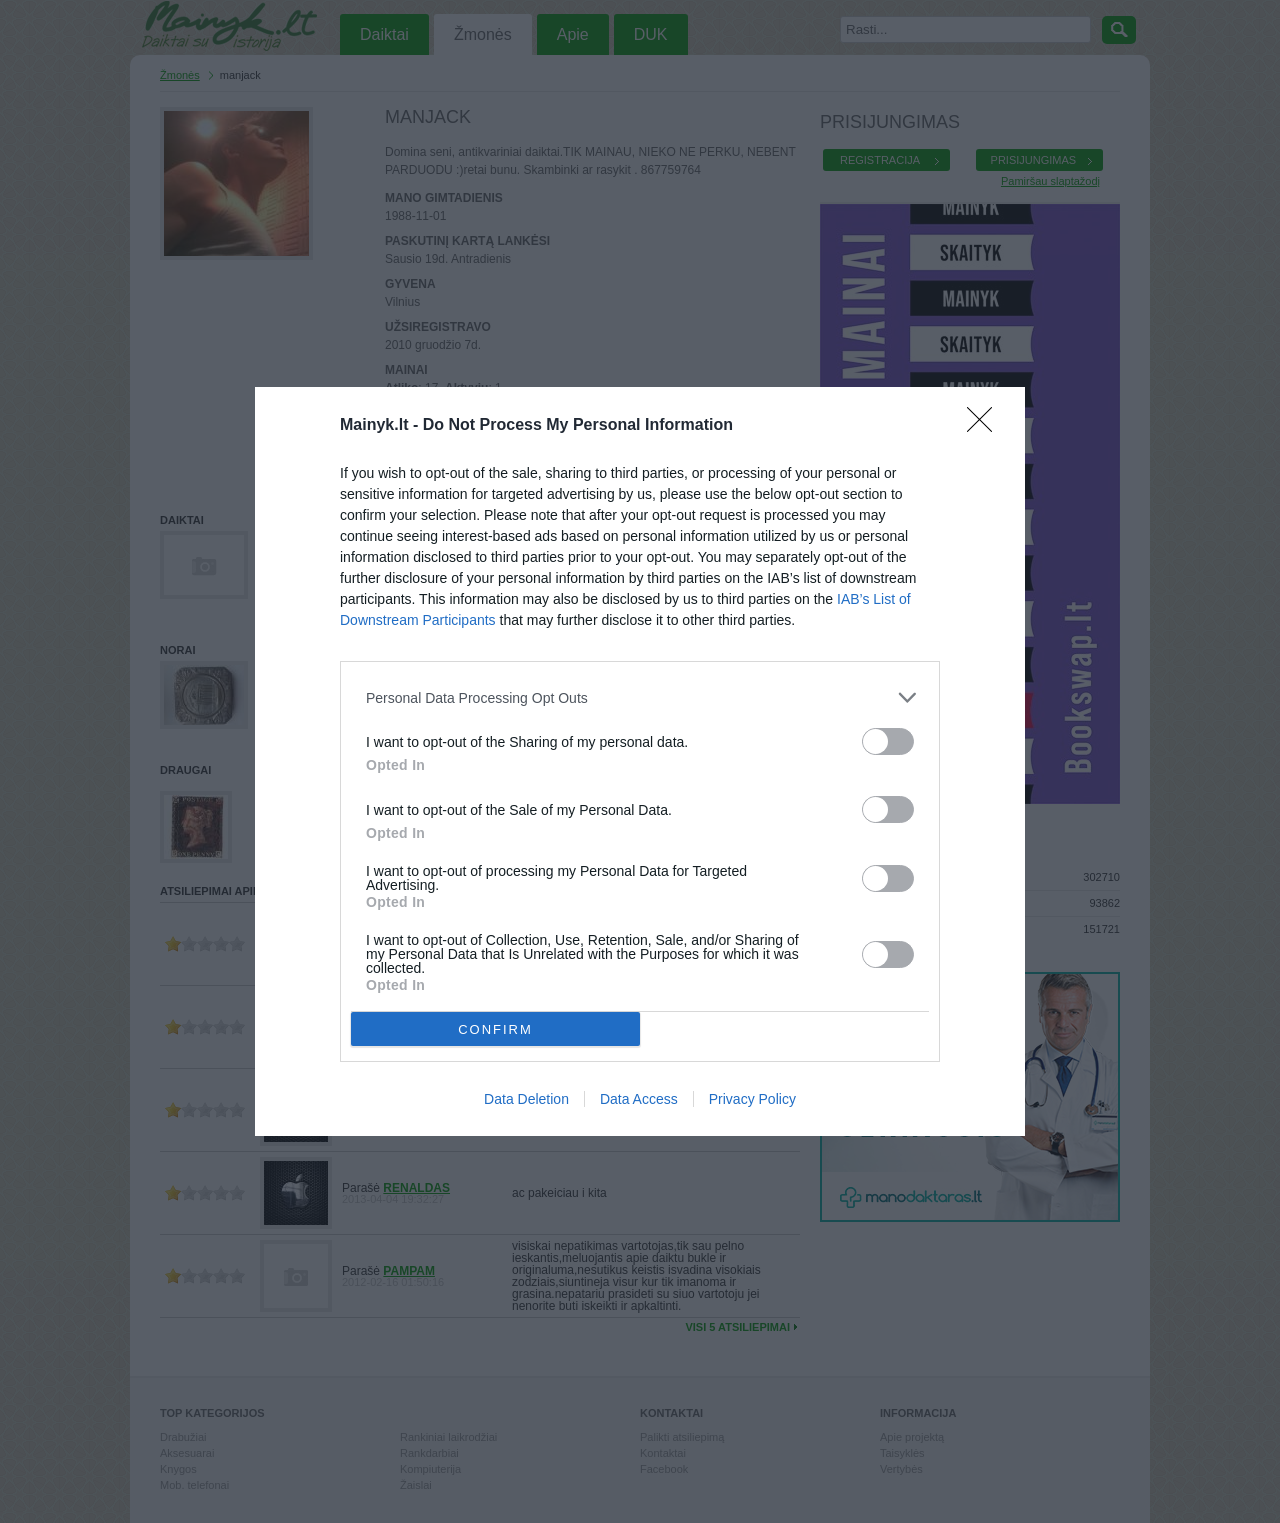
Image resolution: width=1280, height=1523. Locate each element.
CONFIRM (495, 1029)
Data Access (639, 1099)
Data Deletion (526, 1099)
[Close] (986, 426)
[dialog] (640, 761)
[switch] (888, 741)
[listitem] (640, 697)
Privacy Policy (752, 1099)
